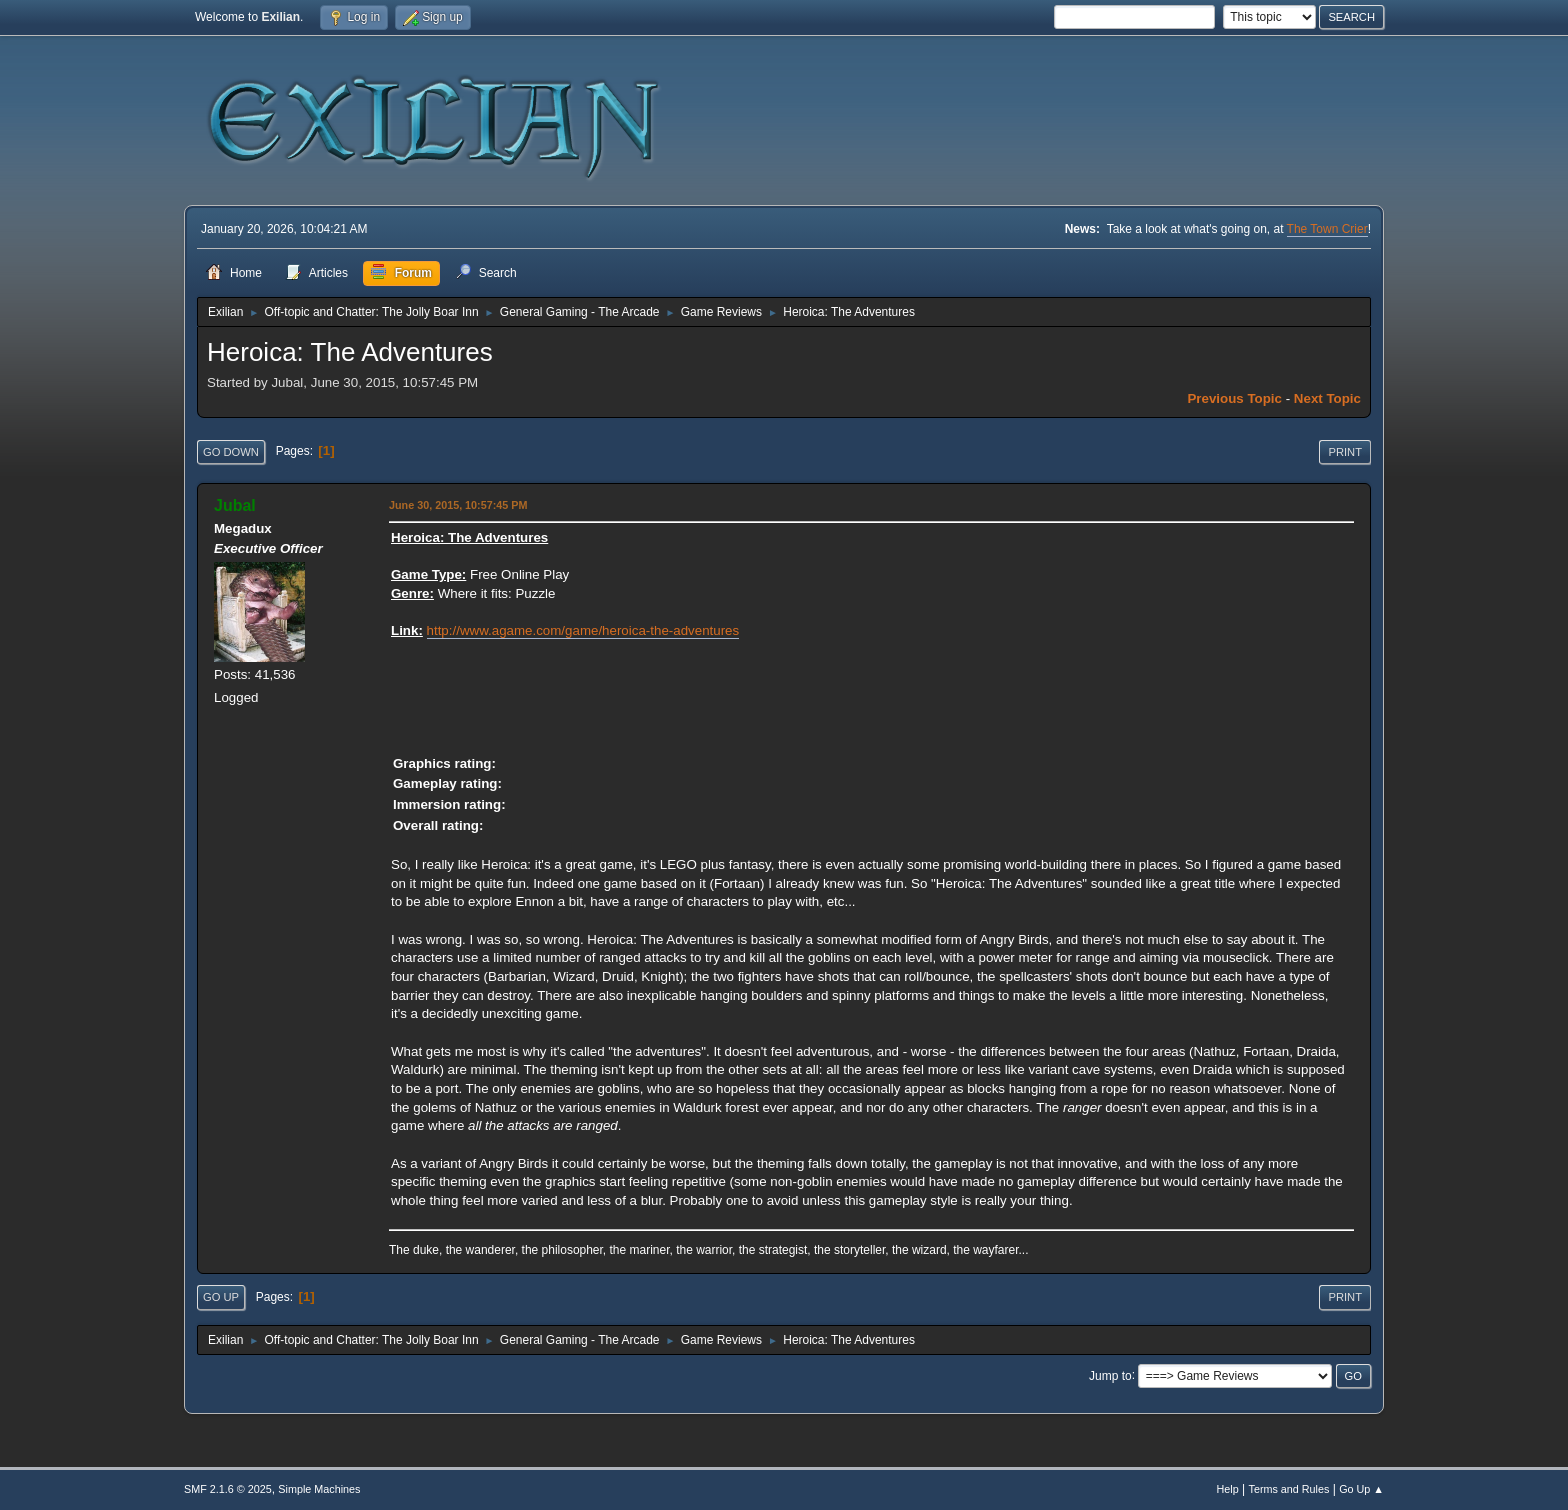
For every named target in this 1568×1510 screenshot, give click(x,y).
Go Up (221, 1297)
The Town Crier (1327, 229)
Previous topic (1234, 398)
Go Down (231, 452)
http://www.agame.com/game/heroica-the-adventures (583, 630)
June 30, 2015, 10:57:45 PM (458, 505)
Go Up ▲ (1361, 1489)
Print (1345, 452)
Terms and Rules (1289, 1489)
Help (1228, 1489)
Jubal (235, 505)
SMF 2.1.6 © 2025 (228, 1489)
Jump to (1110, 1375)
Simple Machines (319, 1489)
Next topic (1327, 398)
